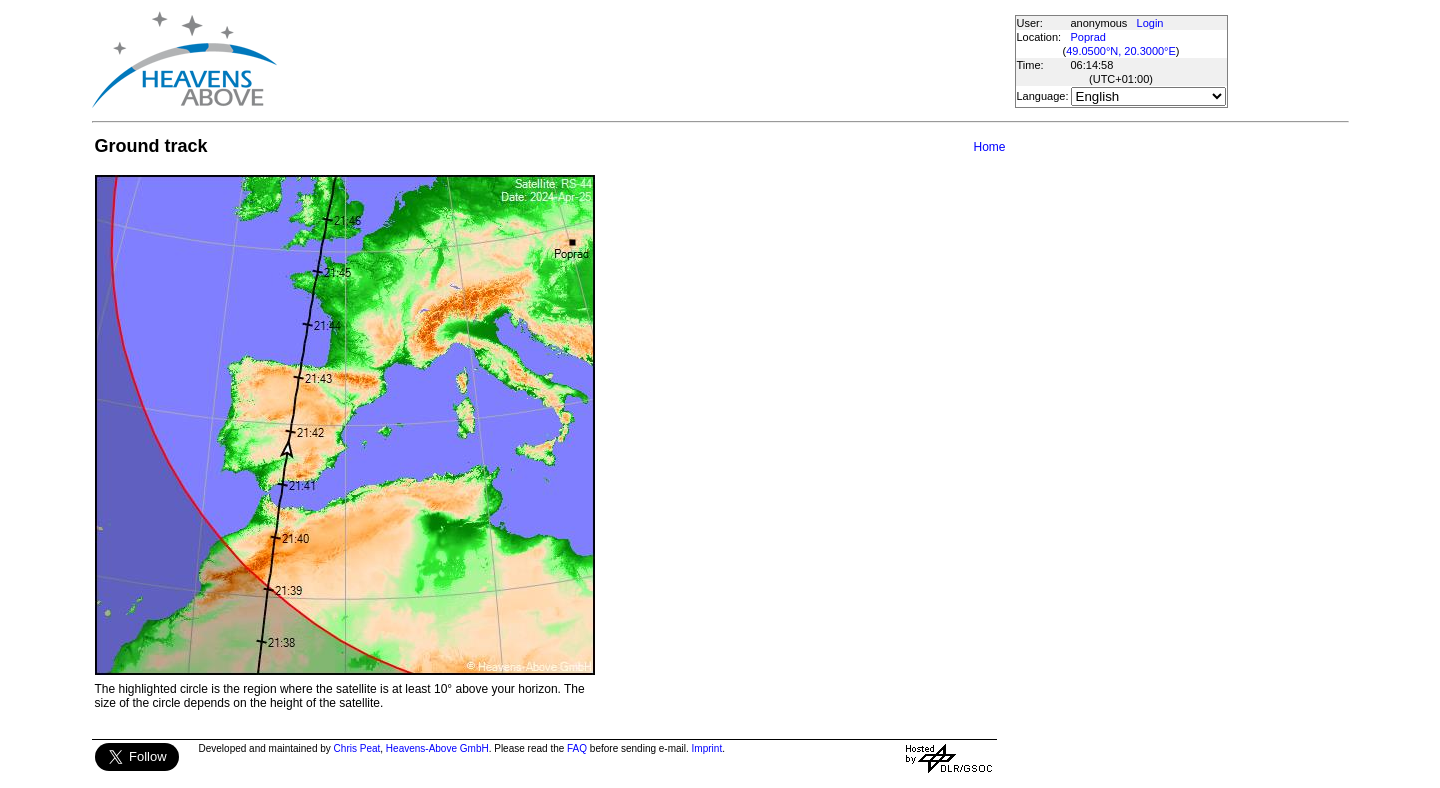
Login (1150, 23)
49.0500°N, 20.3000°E (1121, 51)
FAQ (577, 748)
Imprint (707, 748)
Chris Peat (357, 748)
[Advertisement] (645, 60)
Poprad (1088, 37)
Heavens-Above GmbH (437, 748)
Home (989, 147)
